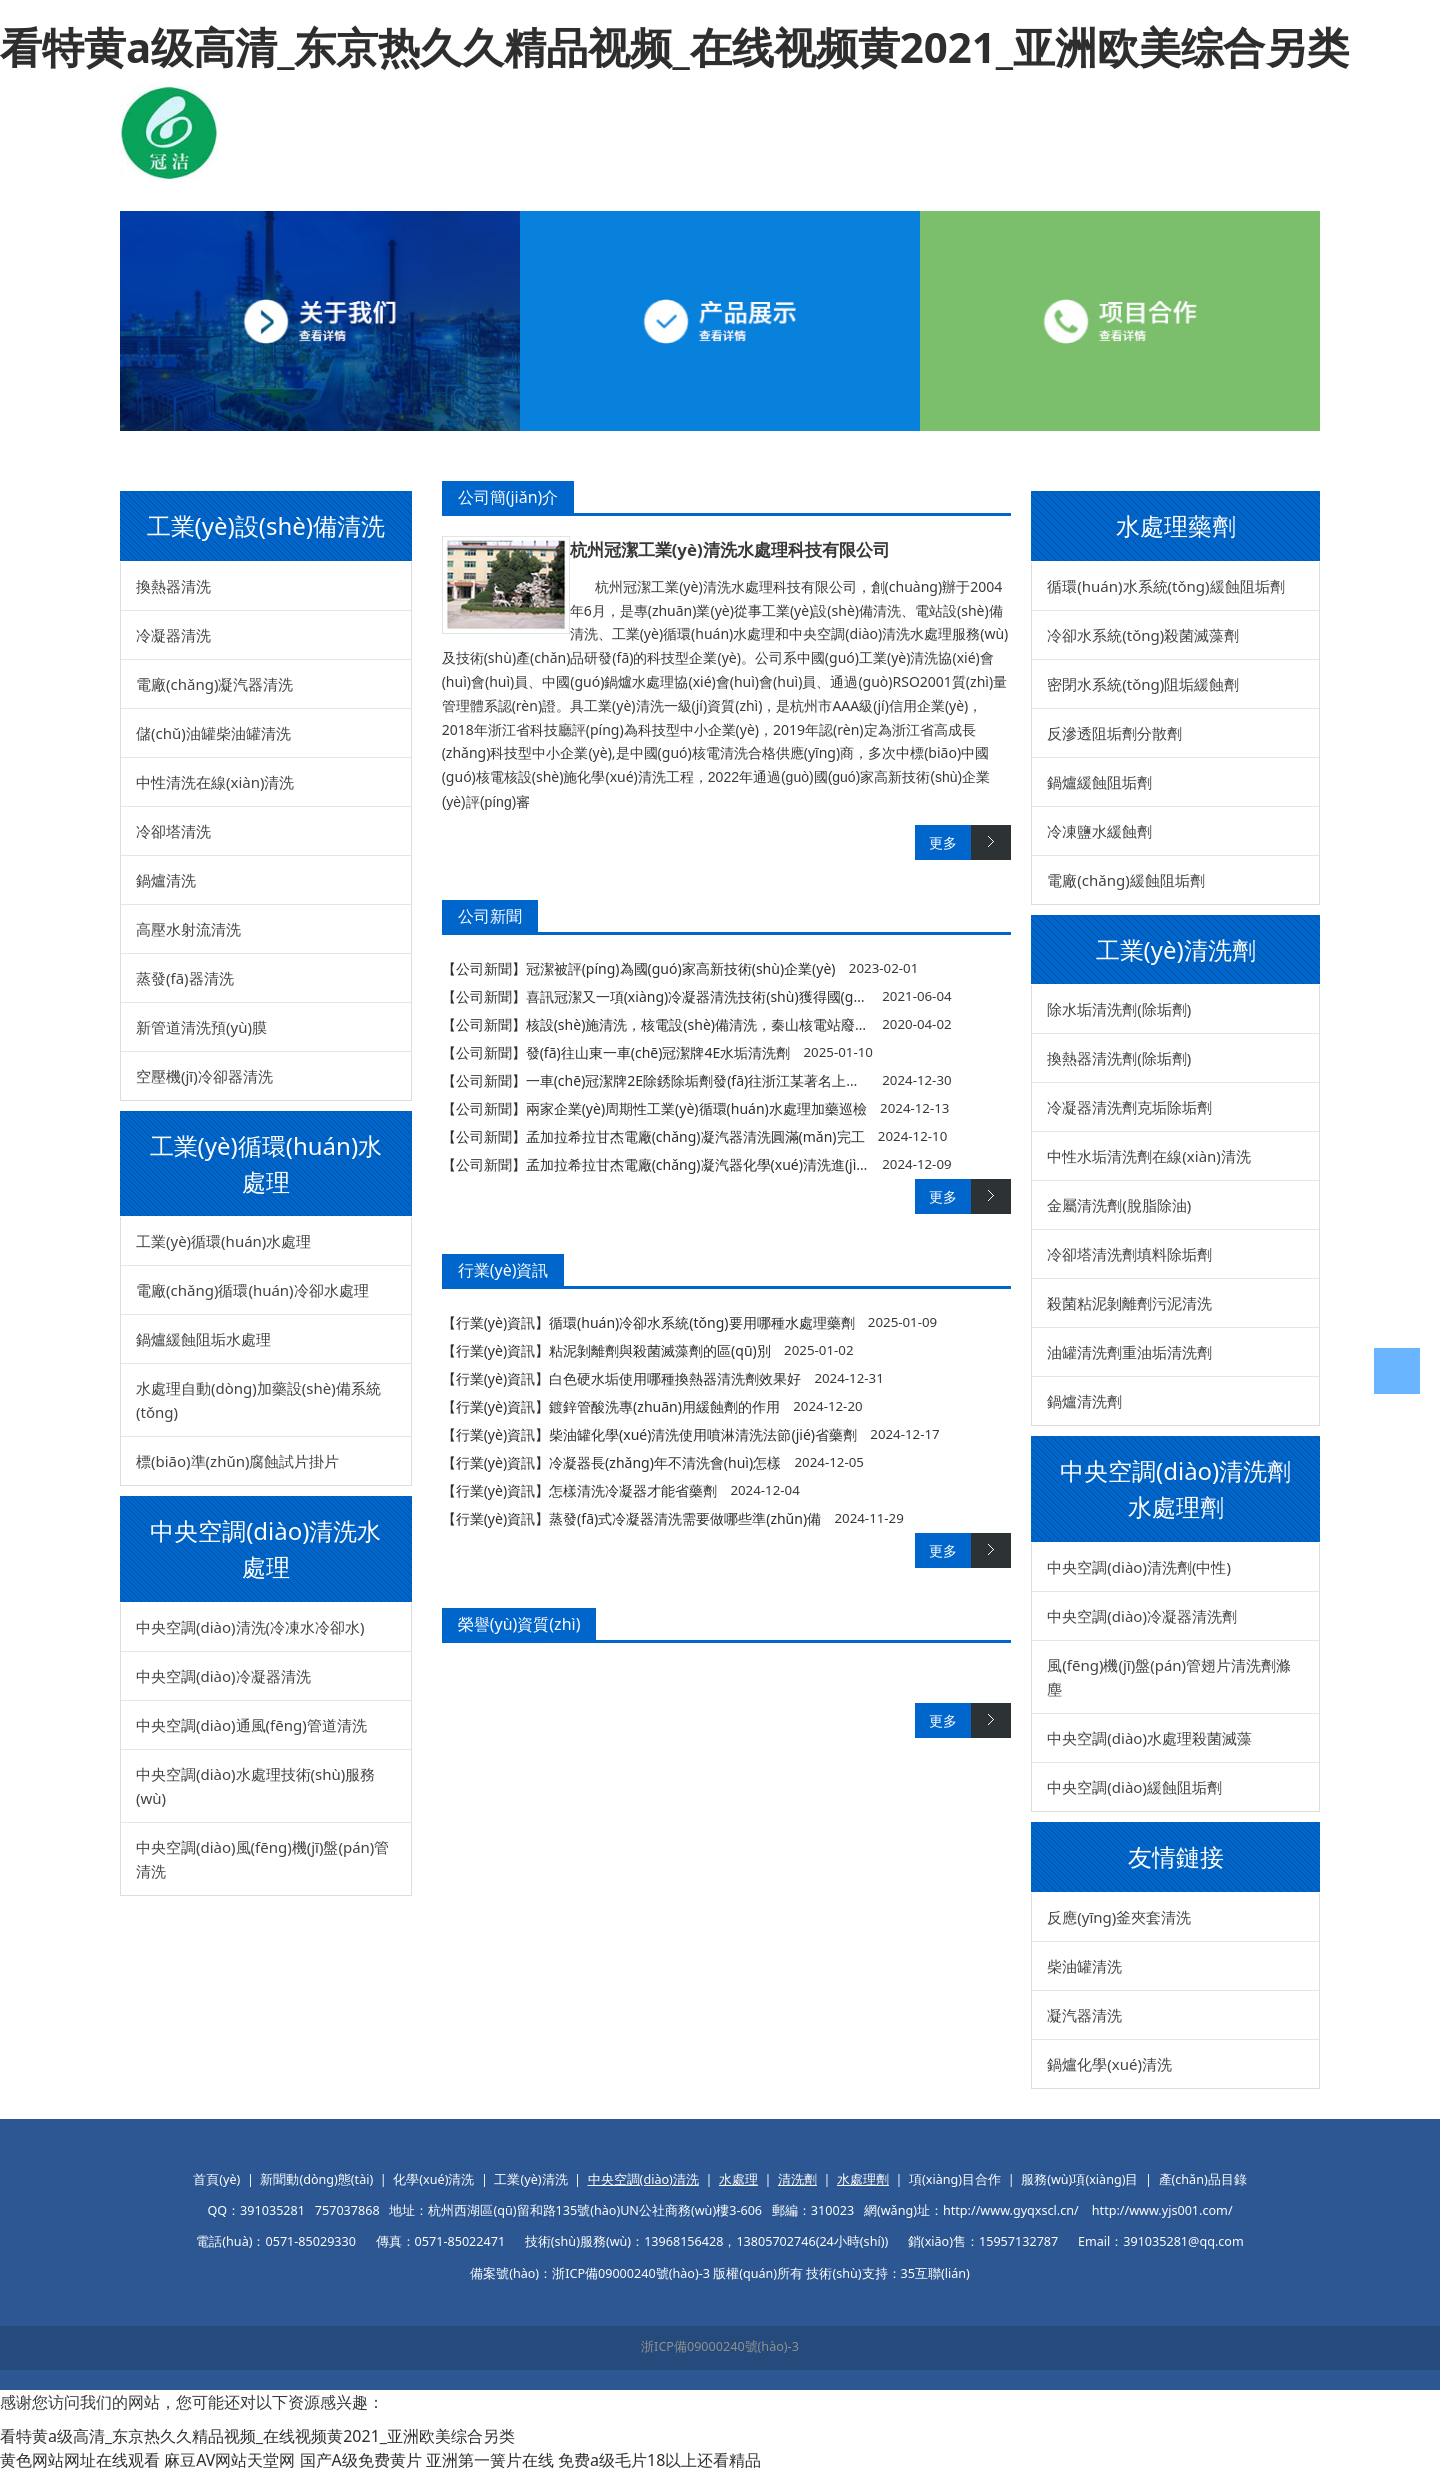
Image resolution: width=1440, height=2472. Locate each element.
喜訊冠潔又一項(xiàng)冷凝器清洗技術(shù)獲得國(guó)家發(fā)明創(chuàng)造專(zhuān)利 (813, 996)
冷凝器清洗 (173, 635)
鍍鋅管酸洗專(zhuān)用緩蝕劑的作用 (664, 1406)
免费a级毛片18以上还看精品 (659, 2460)
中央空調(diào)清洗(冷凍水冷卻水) (250, 1627)
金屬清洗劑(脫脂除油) (1119, 1205)
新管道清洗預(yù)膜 (201, 1027)
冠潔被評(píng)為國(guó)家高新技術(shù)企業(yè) (681, 968)
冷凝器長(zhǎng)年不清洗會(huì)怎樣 (665, 1462)
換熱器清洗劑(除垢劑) (1119, 1058)
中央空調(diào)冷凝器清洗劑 (1142, 1616)
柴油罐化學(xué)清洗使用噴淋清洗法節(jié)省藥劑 (703, 1434)
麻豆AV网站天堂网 (229, 2460)
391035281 (272, 2210)
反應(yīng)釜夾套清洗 (1119, 1917)
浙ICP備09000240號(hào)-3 (720, 2346)
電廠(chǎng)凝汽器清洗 (214, 684)
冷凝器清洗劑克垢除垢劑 (1129, 1107)
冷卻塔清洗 (173, 831)
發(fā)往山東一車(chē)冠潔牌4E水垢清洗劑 (658, 1052)
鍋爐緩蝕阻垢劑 (1099, 782)
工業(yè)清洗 (530, 2179)
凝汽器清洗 (1084, 2015)
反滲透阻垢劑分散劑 (1114, 733)
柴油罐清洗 (1084, 1966)
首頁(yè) (216, 2179)
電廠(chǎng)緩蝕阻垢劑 (1125, 880)
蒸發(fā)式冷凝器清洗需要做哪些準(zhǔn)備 (685, 1518)
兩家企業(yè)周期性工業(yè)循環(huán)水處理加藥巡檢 (696, 1108)
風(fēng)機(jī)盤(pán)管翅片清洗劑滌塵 (1169, 1677)
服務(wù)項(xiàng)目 (1079, 2179)
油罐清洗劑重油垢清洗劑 (1129, 1352)
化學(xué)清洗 (433, 2179)
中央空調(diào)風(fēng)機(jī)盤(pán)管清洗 (262, 1859)
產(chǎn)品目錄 (1203, 2179)
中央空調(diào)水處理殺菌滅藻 (1149, 1738)
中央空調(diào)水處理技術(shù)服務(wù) (255, 1786)
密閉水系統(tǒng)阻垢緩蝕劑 (1143, 684)
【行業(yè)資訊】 (495, 1322)
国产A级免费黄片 (361, 2460)
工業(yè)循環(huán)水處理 (223, 1241)
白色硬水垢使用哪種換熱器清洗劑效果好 (675, 1378)
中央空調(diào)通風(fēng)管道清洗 (251, 1725)
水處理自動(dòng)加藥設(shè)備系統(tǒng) (258, 1400)
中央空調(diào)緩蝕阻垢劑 (1134, 1787)
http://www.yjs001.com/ (1162, 2210)
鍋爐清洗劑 (1084, 1401)
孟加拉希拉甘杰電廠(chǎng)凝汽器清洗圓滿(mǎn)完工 (695, 1136)
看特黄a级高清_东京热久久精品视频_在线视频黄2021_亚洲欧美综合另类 (674, 46)
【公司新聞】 (484, 968)
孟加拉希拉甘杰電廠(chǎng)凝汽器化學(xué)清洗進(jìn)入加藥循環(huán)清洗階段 (782, 1164)
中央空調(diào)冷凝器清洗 (223, 1676)
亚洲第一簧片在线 (490, 2460)
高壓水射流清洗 (188, 929)
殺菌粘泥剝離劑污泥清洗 (1129, 1303)
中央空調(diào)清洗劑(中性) (1139, 1567)
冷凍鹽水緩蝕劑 (1099, 831)
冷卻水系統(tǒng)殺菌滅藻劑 (1143, 635)
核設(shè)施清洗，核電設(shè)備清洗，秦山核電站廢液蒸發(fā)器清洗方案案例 (771, 1024)
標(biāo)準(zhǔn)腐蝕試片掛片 (237, 1461)
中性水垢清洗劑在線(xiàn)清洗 (1149, 1156)
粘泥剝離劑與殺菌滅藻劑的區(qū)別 (660, 1350)
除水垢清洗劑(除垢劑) (1119, 1009)
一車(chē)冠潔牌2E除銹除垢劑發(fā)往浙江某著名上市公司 (707, 1080)
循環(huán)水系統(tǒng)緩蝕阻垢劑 (1165, 586)
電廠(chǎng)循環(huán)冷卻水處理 (252, 1290)
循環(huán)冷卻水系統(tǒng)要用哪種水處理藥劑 (701, 1322)
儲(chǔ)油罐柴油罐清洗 (213, 733)
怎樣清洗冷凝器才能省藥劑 (633, 1490)
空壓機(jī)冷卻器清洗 (204, 1076)
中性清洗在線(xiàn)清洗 (215, 782)
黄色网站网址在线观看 (80, 2460)
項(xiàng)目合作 (955, 2179)
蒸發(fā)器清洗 (185, 978)
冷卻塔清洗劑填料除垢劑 (1129, 1254)
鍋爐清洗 (166, 880)
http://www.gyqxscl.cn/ (1011, 2210)
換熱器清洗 (173, 586)
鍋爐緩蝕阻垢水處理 (203, 1339)
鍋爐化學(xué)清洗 (1109, 2064)
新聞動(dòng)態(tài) (316, 2179)
